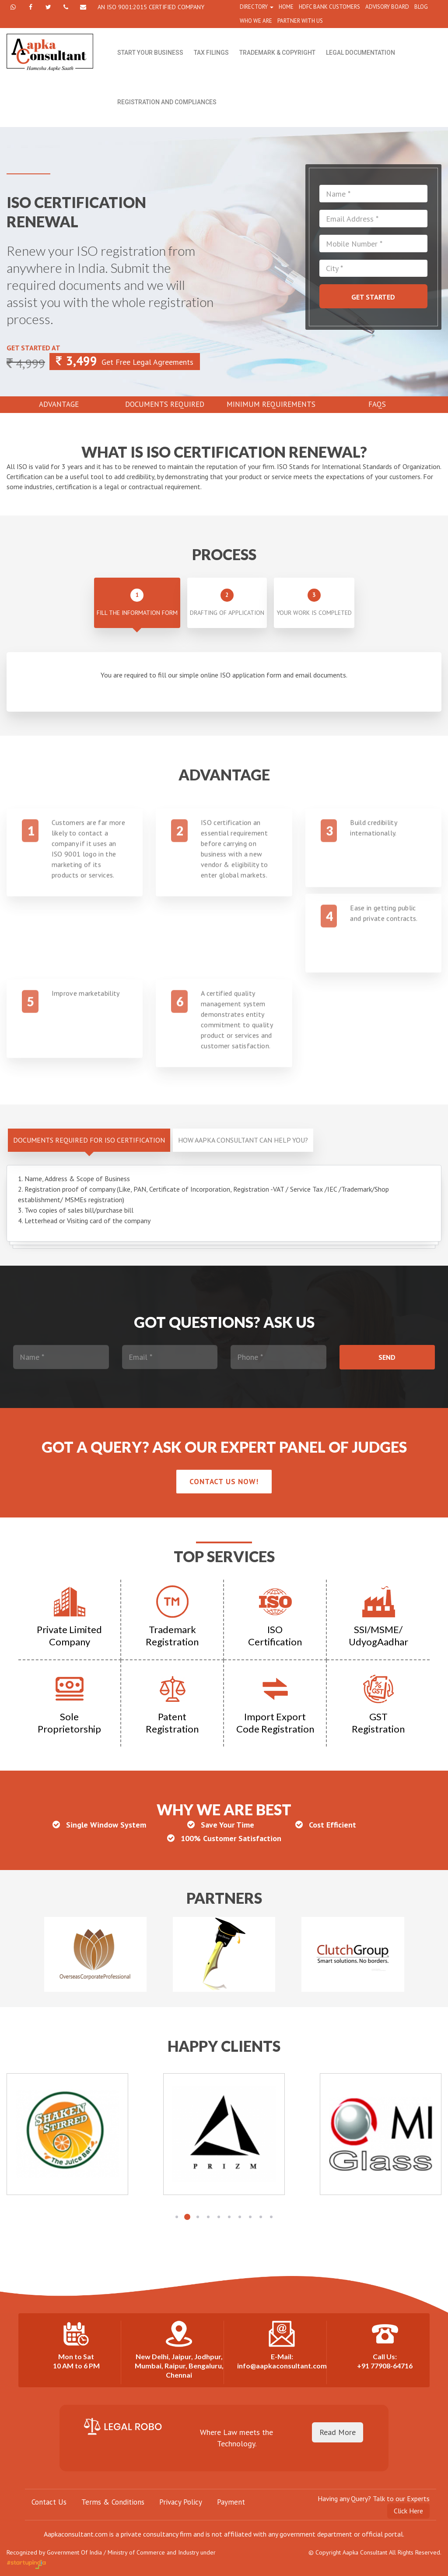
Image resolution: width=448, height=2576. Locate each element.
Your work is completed (314, 603)
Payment (231, 2502)
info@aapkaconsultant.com (282, 2365)
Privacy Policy (180, 2502)
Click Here (408, 2510)
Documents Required (164, 404)
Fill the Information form (137, 603)
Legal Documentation (360, 52)
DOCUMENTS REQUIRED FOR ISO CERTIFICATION (89, 1140)
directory (256, 7)
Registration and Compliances (167, 102)
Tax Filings (211, 52)
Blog (421, 7)
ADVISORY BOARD (387, 7)
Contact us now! (223, 1481)
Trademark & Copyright (277, 52)
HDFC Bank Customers (329, 7)
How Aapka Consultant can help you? (243, 1140)
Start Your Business (150, 52)
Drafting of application (227, 603)
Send (387, 1357)
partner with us (300, 21)
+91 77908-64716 (385, 2365)
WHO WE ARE (256, 21)
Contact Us (49, 2502)
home (286, 7)
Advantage (59, 404)
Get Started (373, 297)
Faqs (377, 404)
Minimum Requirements (271, 404)
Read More (337, 2432)
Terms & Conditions (112, 2502)
